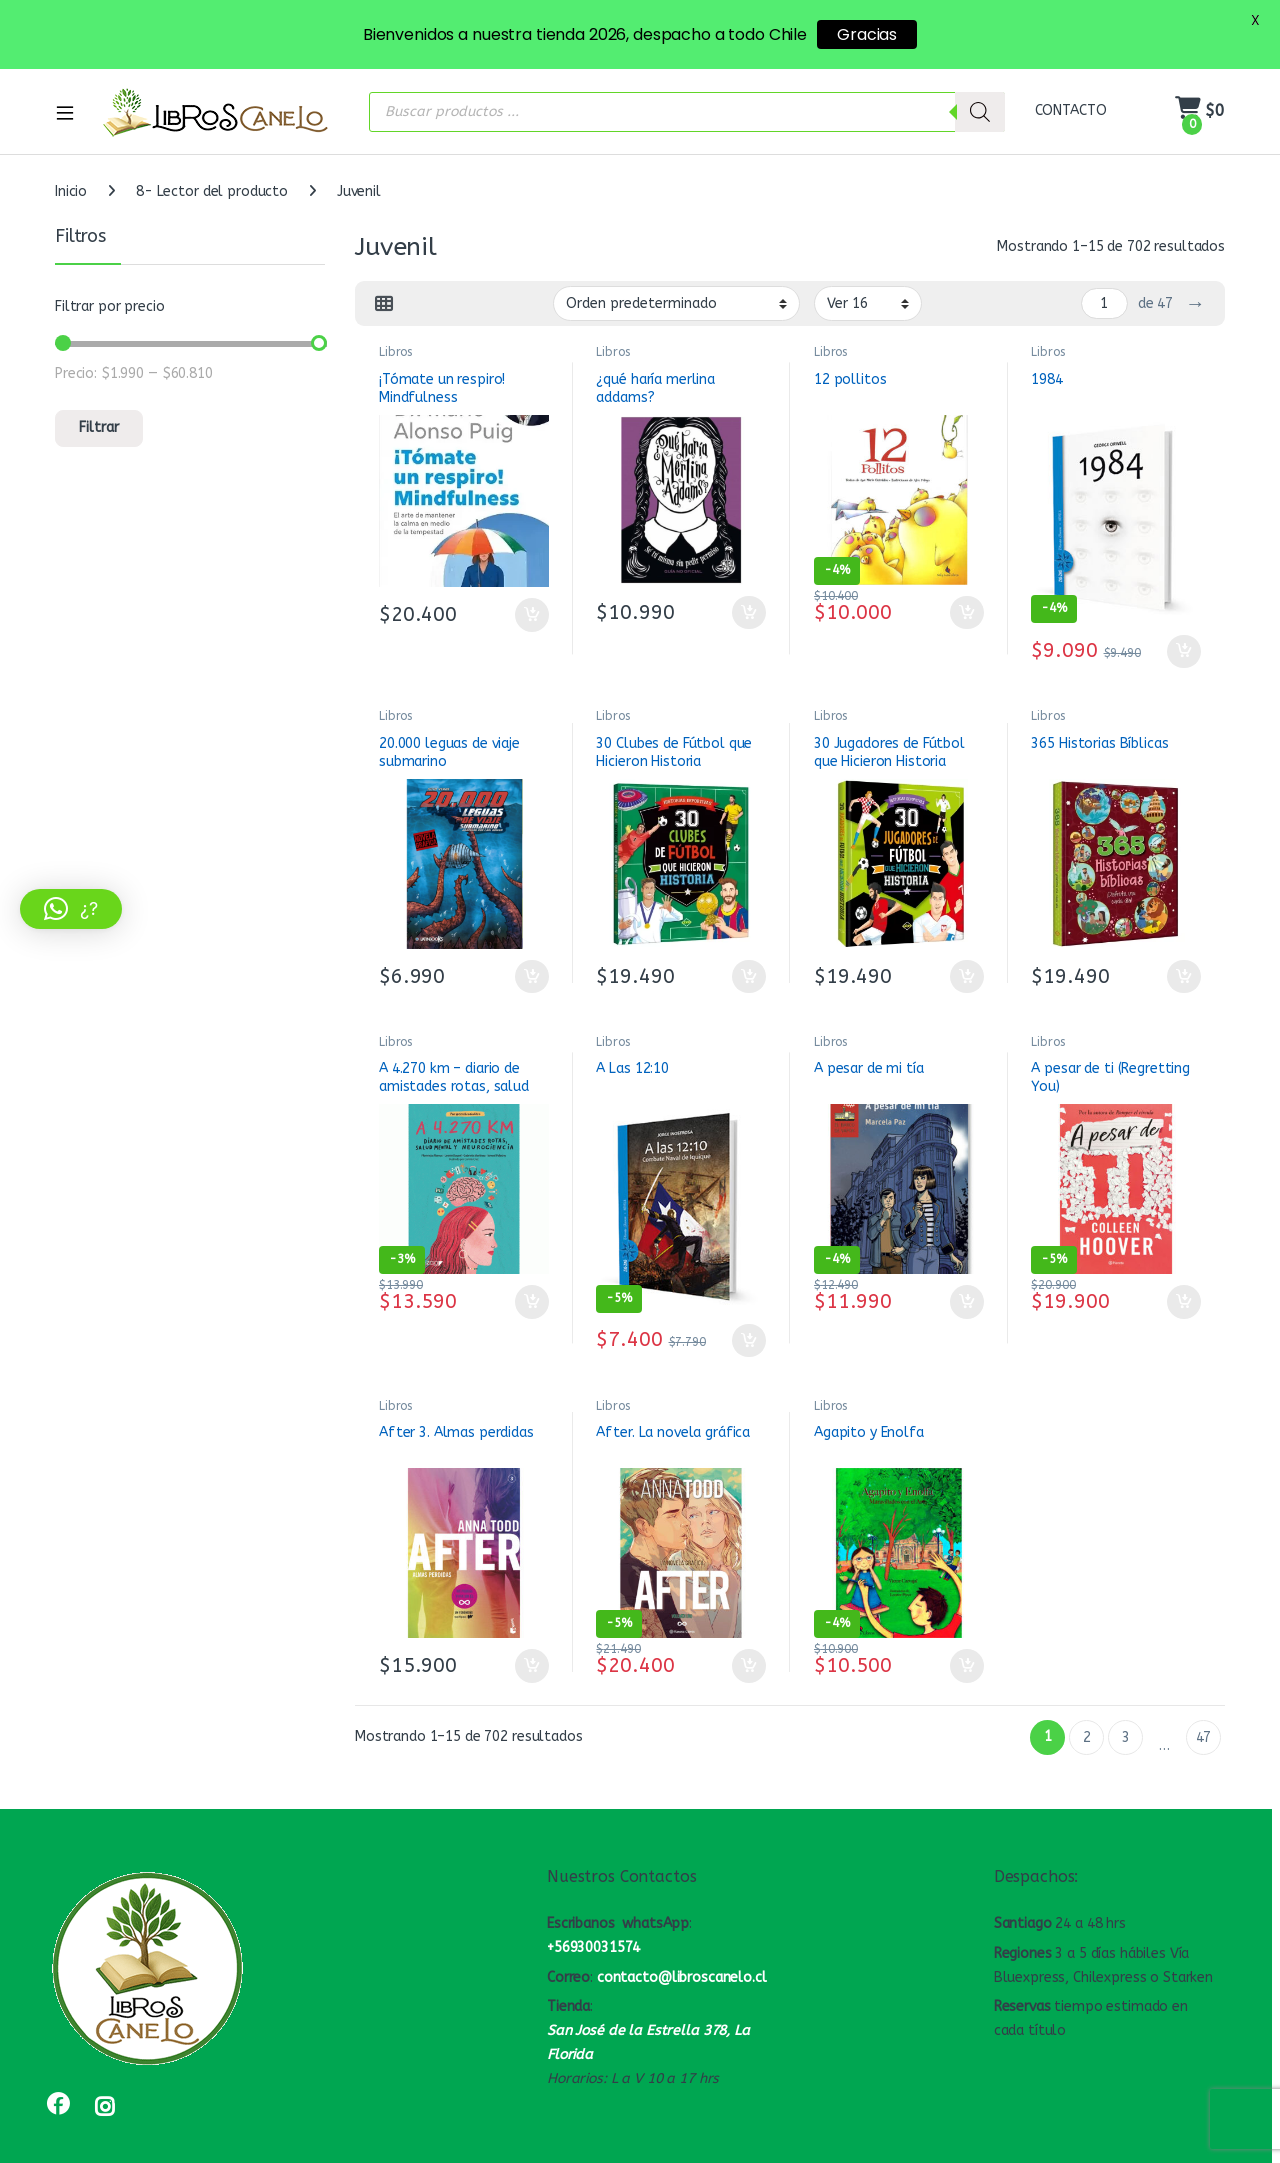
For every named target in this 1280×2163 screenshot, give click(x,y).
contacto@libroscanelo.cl (682, 1964)
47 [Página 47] (1204, 1724)
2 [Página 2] (1087, 1724)
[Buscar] (980, 99)
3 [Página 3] (1126, 1724)
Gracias (867, 34)
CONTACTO (1071, 98)
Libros (395, 340)
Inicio (71, 179)
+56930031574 (593, 1934)
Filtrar (99, 415)
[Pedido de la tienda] (676, 291)
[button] (71, 909)
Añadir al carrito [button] (532, 602)
